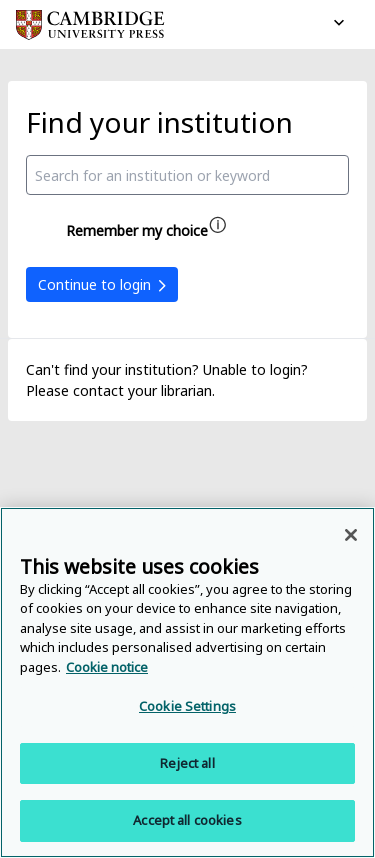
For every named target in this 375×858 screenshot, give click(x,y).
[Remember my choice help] (218, 225)
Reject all (187, 763)
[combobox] (187, 175)
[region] (187, 682)
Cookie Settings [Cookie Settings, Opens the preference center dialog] (187, 706)
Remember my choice (137, 230)
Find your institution (159, 122)
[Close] (351, 535)
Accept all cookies (187, 820)
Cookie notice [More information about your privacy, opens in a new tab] (107, 667)
